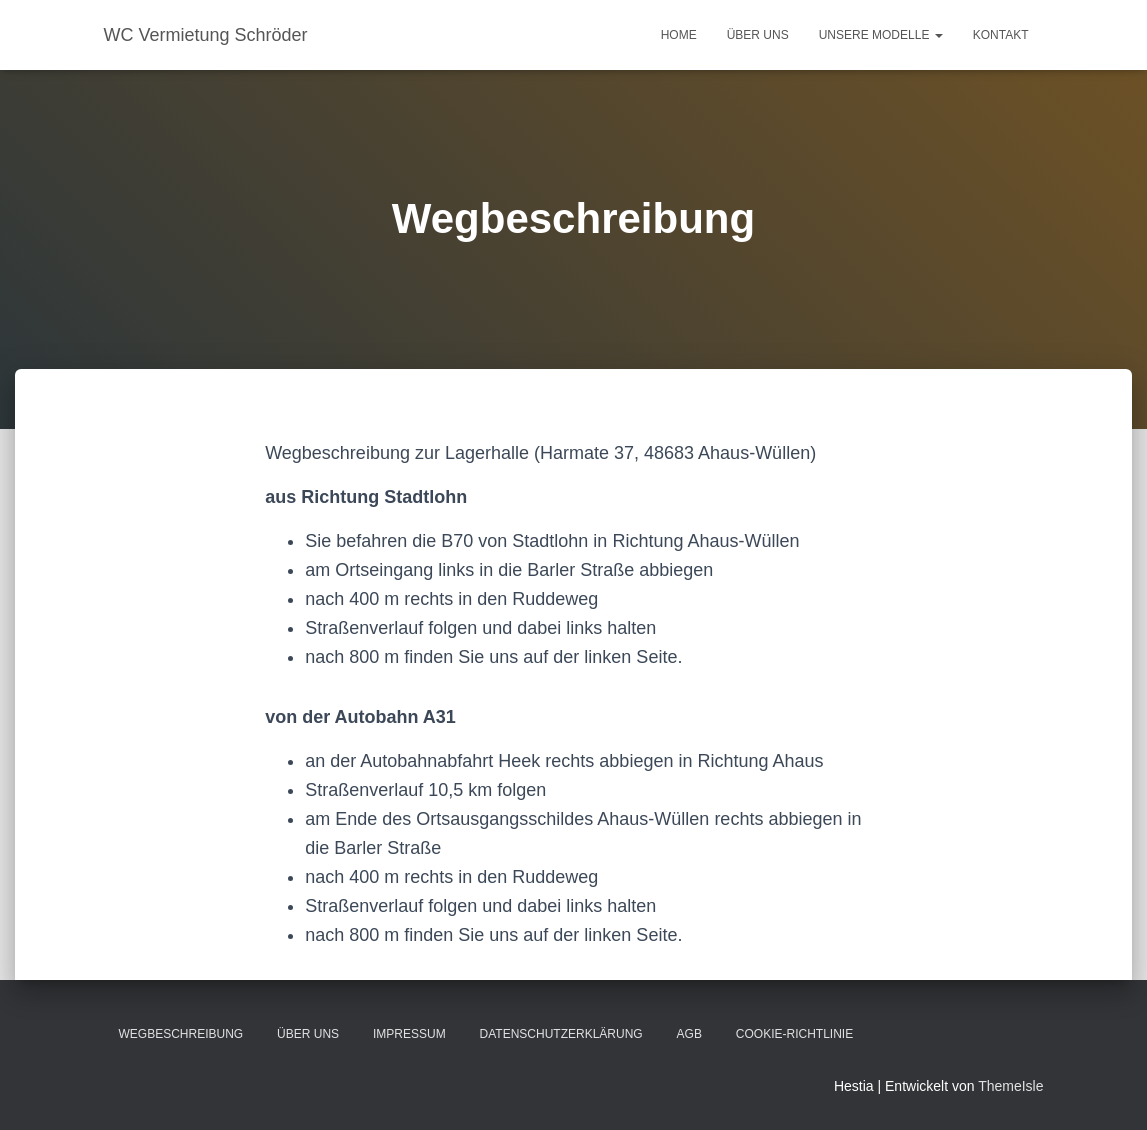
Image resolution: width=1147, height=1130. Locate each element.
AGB (689, 1034)
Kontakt (1001, 35)
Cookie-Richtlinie (794, 1034)
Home (679, 35)
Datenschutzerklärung (561, 1034)
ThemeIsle (1010, 1086)
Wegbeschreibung (181, 1034)
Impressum (409, 1034)
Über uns (758, 35)
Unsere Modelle (881, 35)
